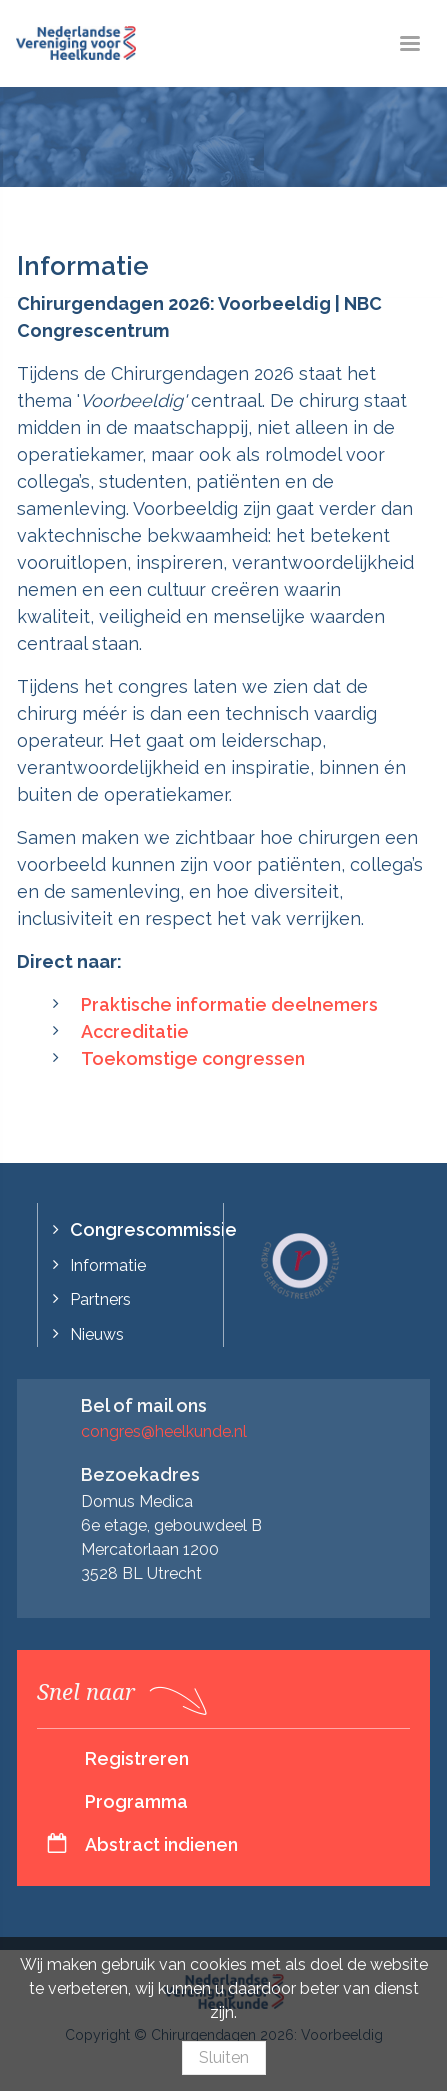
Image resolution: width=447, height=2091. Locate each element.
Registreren (137, 1758)
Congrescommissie (153, 1229)
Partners (100, 1299)
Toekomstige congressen (193, 1058)
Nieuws (97, 1334)
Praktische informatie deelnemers (229, 1004)
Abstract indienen (161, 1844)
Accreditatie (135, 1031)
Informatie (108, 1265)
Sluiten (224, 2057)
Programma (136, 1801)
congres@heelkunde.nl (164, 1431)
